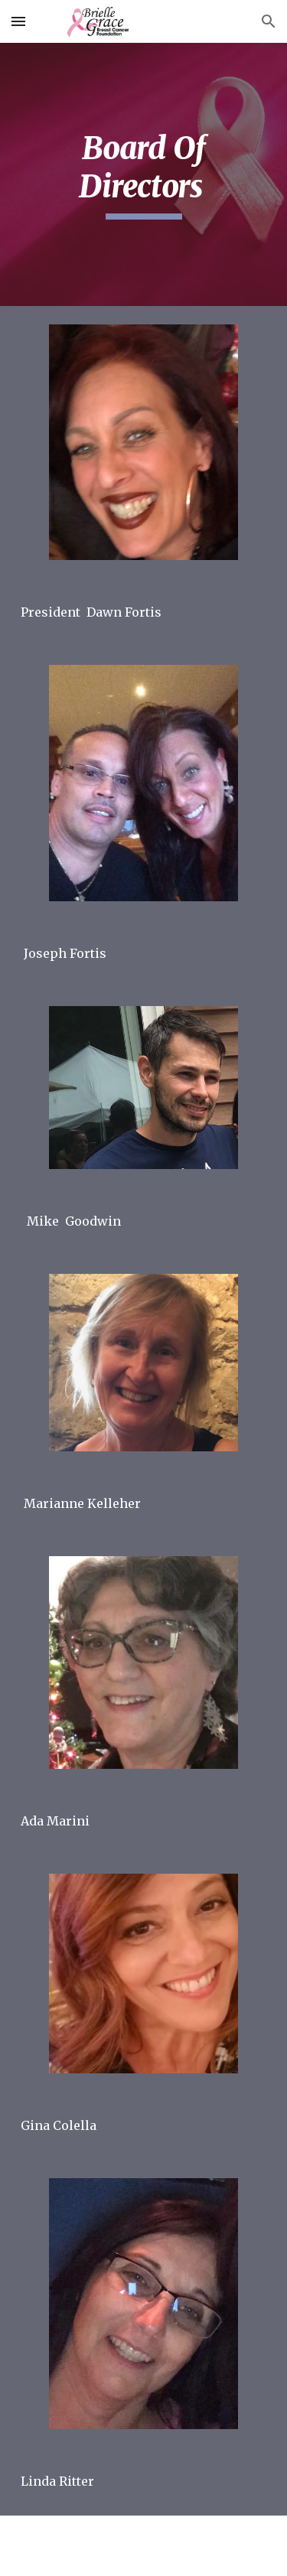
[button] (18, 21)
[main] (144, 174)
